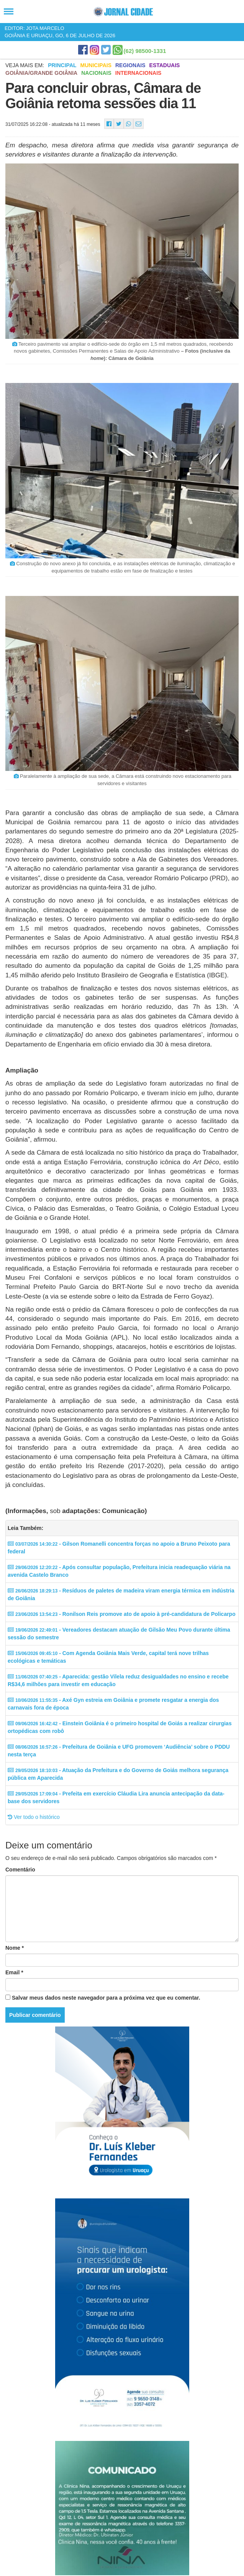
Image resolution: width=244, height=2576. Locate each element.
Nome (14, 1948)
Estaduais (164, 65)
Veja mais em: (24, 65)
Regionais (130, 65)
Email (14, 1972)
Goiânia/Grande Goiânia (41, 73)
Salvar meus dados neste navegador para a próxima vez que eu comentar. (106, 1998)
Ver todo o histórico (34, 1817)
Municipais (95, 65)
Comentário (20, 1869)
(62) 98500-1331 (145, 51)
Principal (62, 65)
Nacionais (96, 73)
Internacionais (138, 73)
